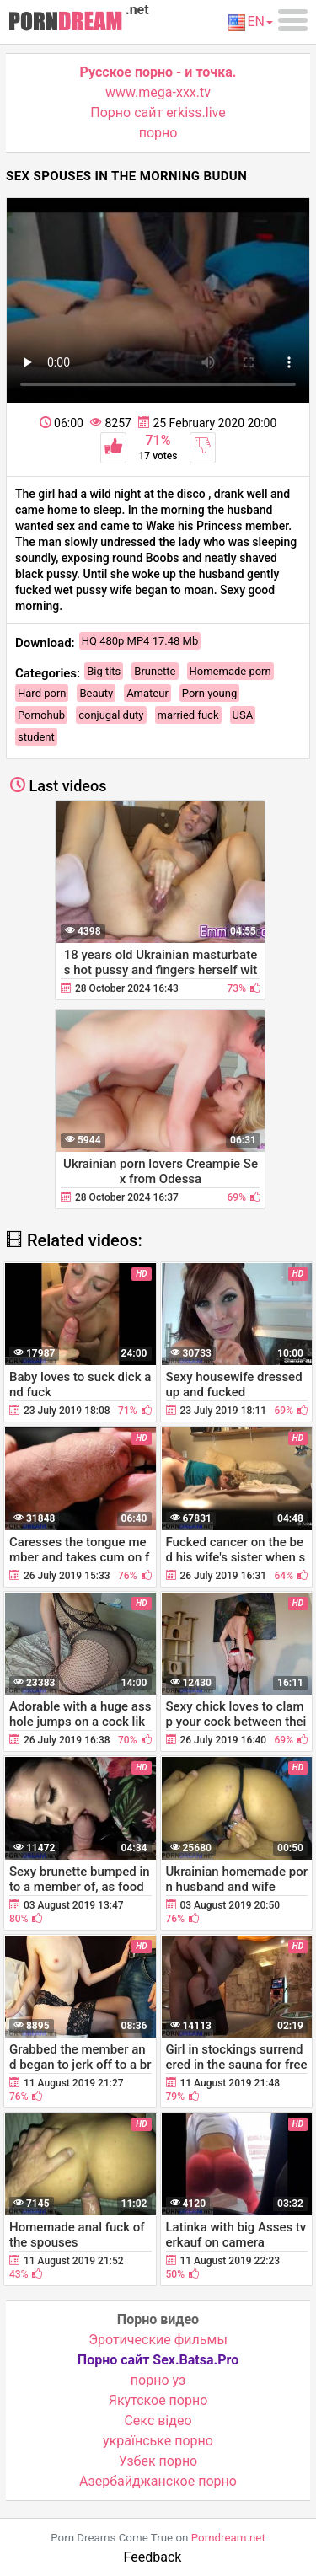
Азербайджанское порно (158, 2481)
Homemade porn (230, 671)
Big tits (104, 671)
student (36, 737)
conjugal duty (110, 715)
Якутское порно (158, 2400)
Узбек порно (158, 2461)
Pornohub (41, 715)
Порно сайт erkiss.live (157, 112)
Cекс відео (157, 2421)
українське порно (158, 2441)
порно (158, 133)
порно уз (158, 2380)
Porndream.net (228, 2537)
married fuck (188, 715)
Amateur (147, 693)
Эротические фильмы (158, 2340)
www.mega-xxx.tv (158, 92)
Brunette (154, 671)
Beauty (96, 693)
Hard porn (42, 693)
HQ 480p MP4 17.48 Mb (140, 641)
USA (243, 715)
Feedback (153, 2557)
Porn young (209, 693)
